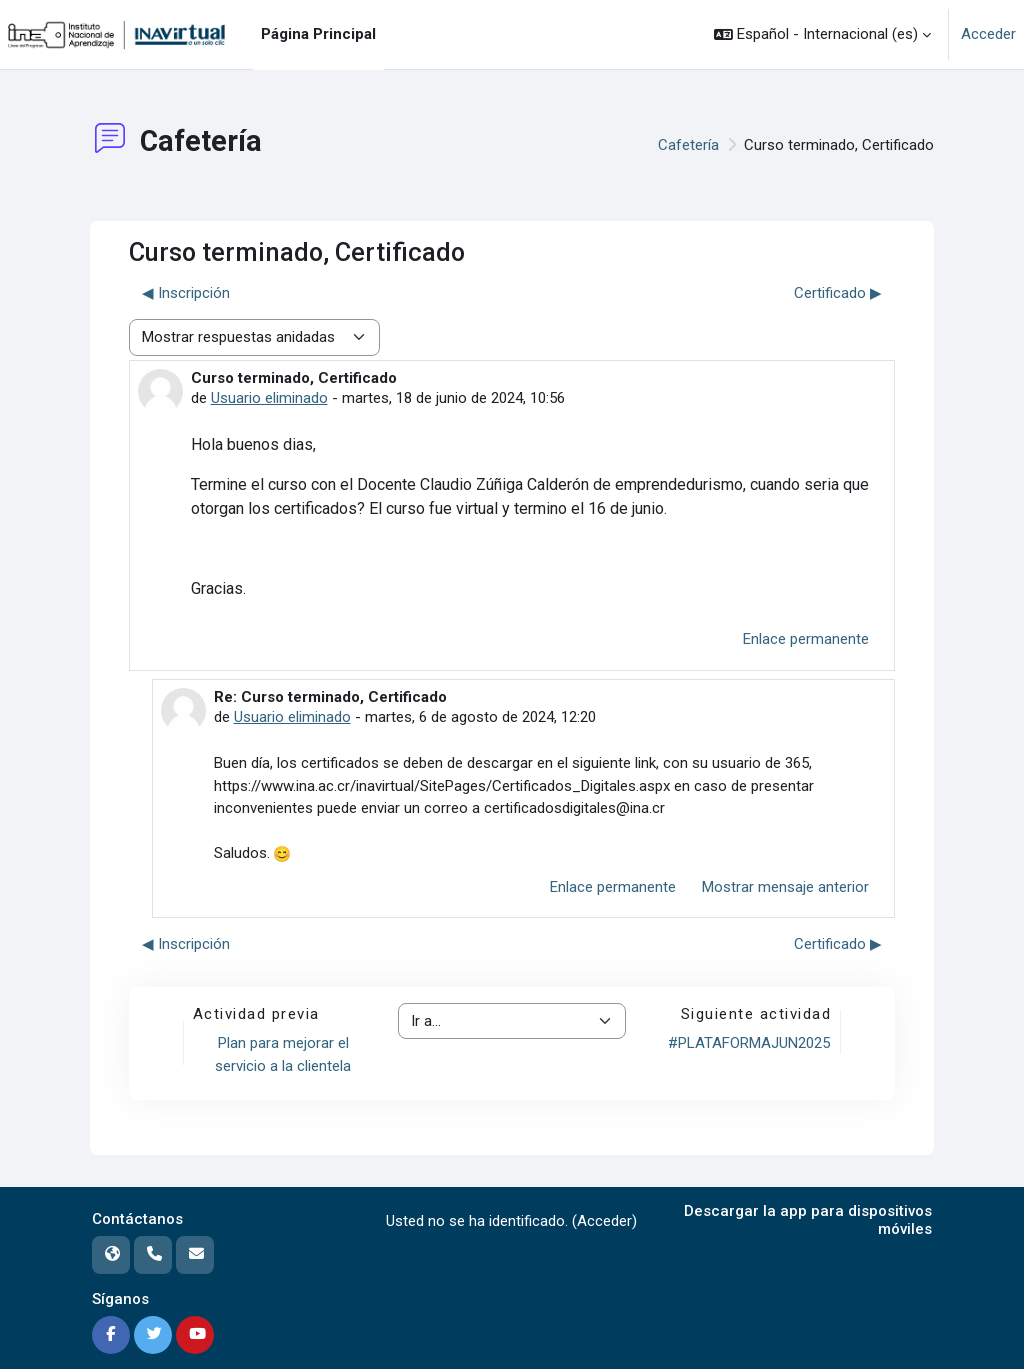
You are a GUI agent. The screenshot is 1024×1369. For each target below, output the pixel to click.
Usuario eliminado (269, 398)
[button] (822, 34)
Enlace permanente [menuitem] (806, 639)
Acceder (988, 34)
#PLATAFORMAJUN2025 (749, 1043)
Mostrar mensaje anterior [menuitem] (785, 887)
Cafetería (688, 145)
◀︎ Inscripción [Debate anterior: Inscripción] (186, 293)
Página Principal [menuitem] (318, 34)
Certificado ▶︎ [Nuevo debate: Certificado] (838, 293)
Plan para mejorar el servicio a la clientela (283, 1054)
